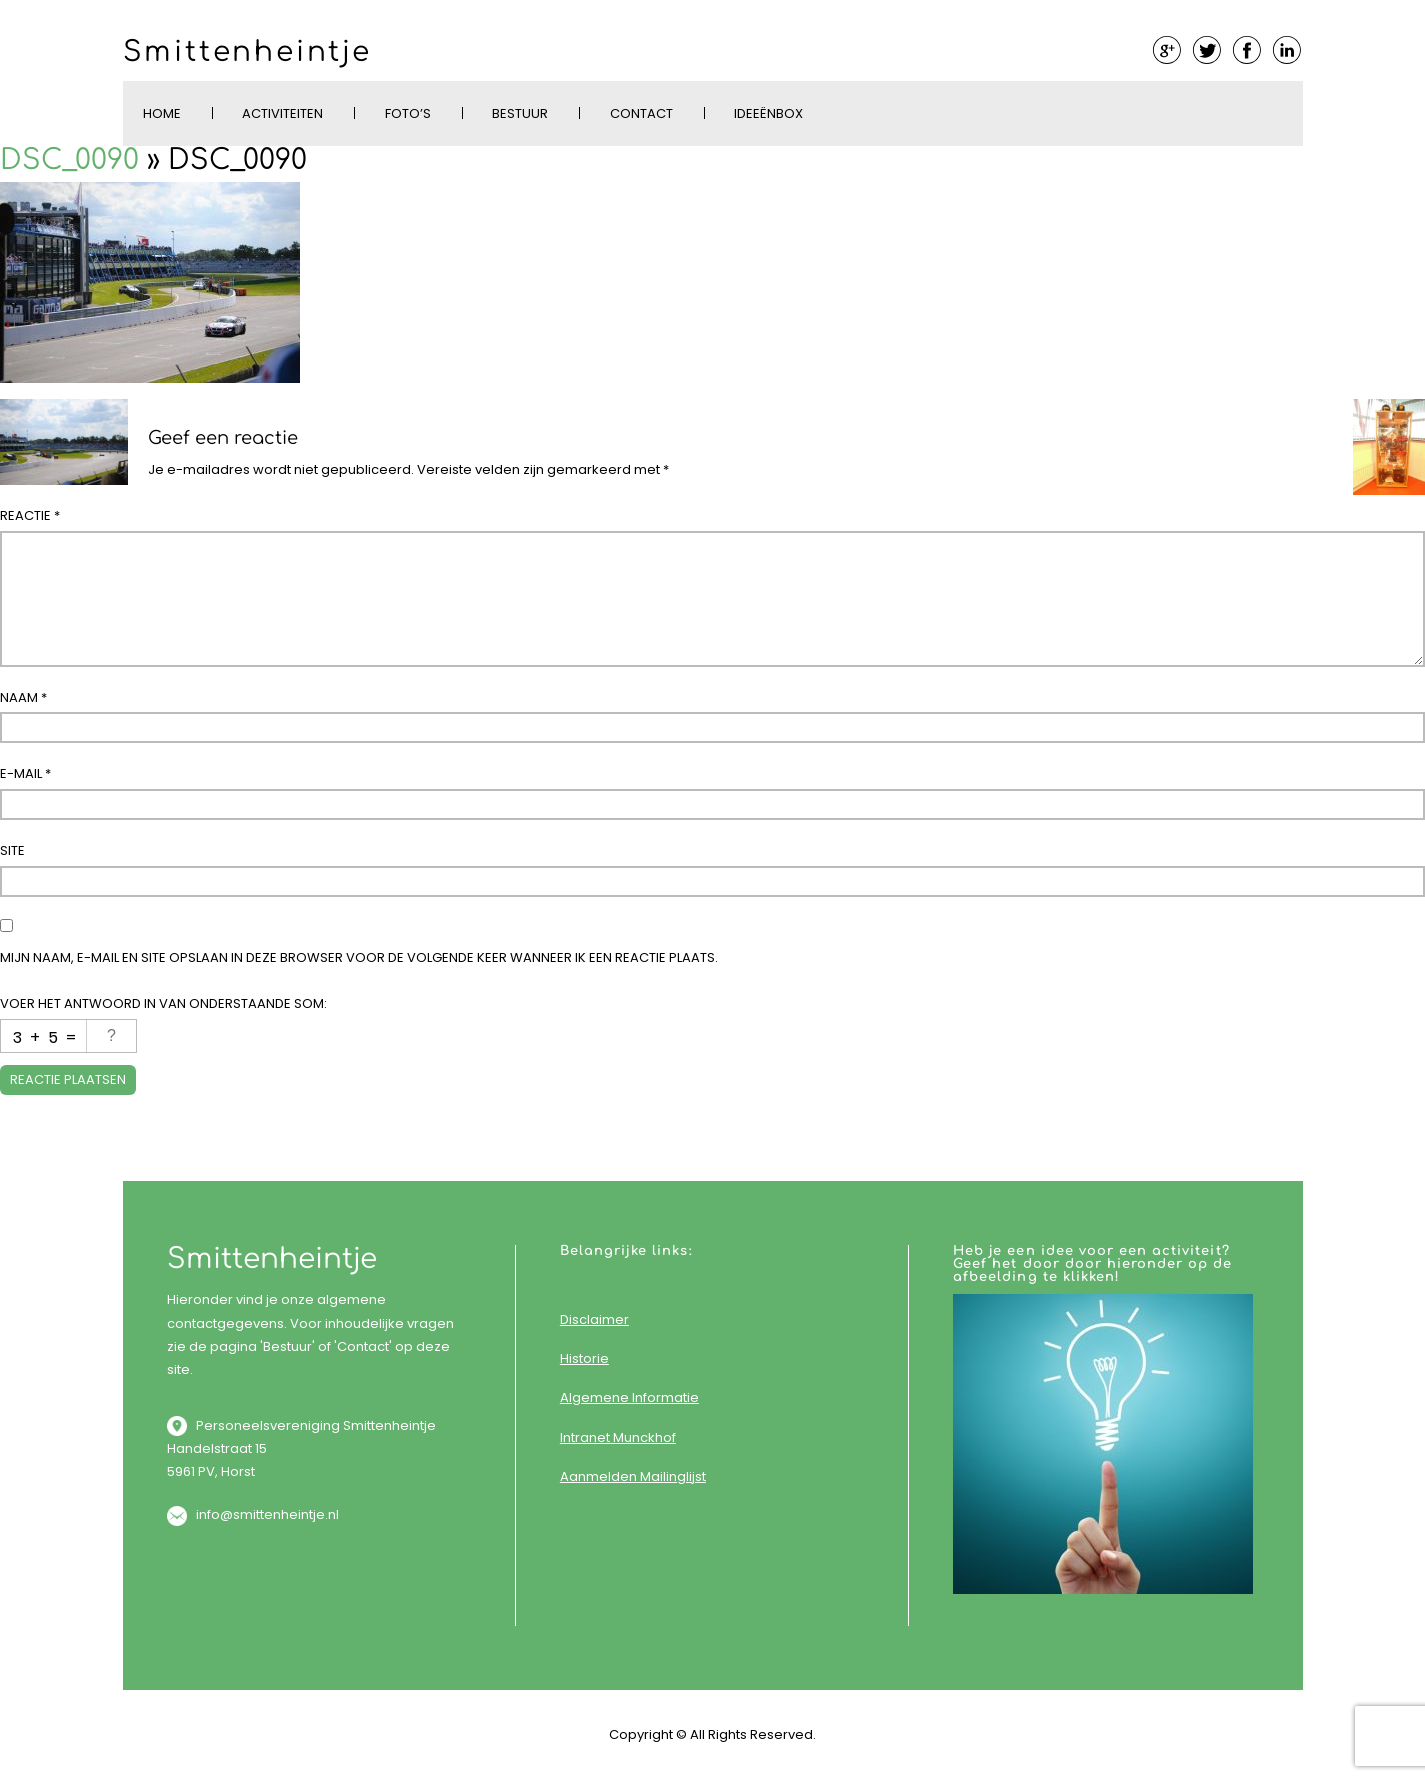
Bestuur (520, 113)
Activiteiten (282, 113)
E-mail (25, 773)
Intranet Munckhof (618, 1437)
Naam (23, 697)
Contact (641, 113)
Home (162, 113)
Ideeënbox (768, 113)
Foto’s (408, 113)
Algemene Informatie (629, 1397)
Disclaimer (594, 1319)
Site (12, 850)
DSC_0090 (69, 160)
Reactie (30, 515)
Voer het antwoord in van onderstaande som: (163, 1003)
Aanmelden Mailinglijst (633, 1476)
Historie (584, 1358)
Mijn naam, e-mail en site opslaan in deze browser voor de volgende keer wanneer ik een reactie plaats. (359, 957)
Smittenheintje (247, 52)
